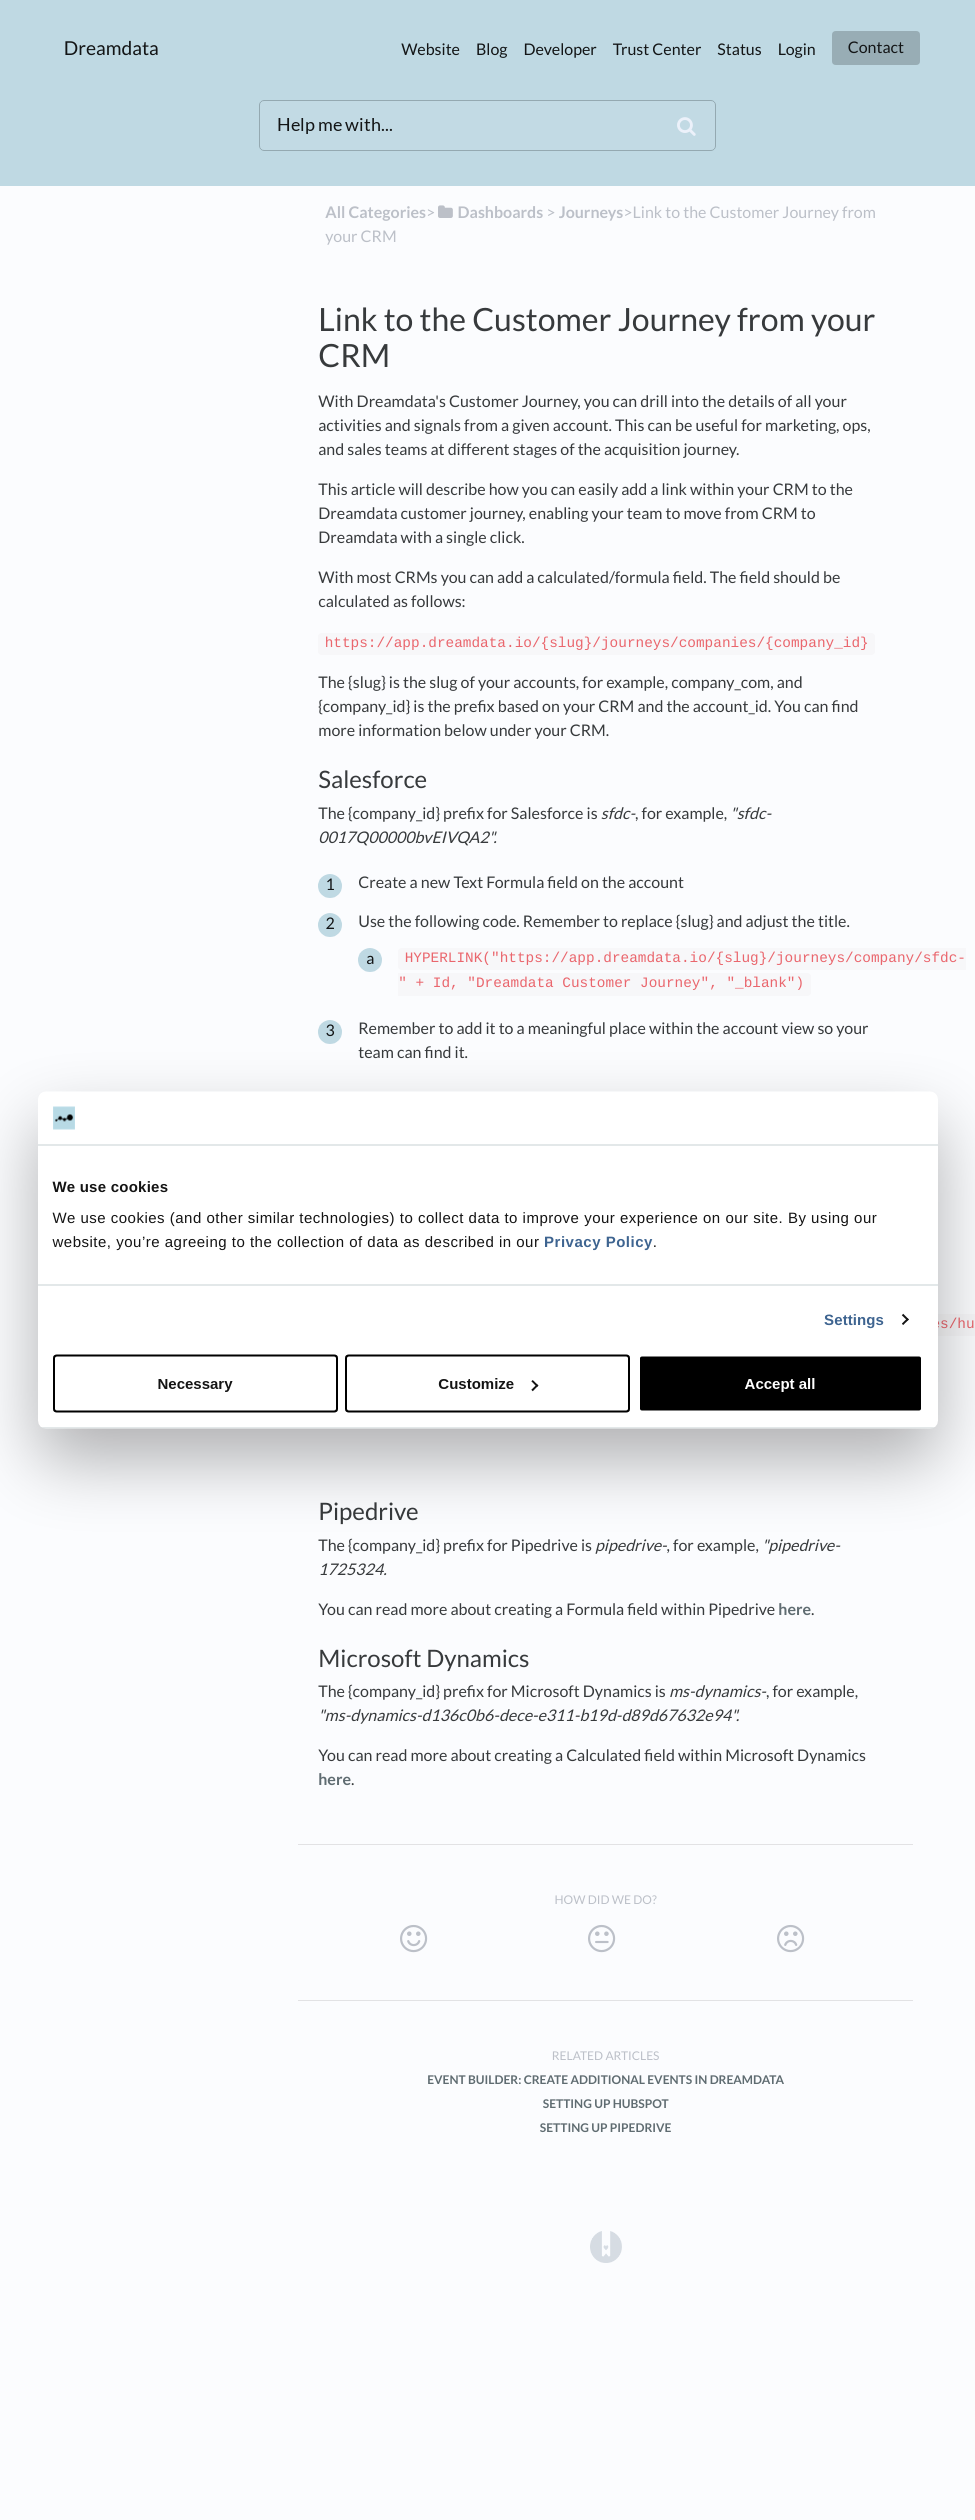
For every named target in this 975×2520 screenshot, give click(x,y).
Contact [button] (876, 47)
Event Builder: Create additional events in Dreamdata (605, 2079)
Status (739, 49)
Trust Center (657, 49)
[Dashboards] (489, 212)
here (794, 1609)
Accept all (780, 1383)
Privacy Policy (598, 1242)
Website (430, 49)
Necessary (194, 1383)
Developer (560, 49)
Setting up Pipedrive (606, 2127)
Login (797, 49)
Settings (854, 1319)
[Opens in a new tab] (606, 2245)
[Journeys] (591, 212)
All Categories (375, 212)
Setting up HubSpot (606, 2103)
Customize (488, 1383)
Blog (492, 49)
